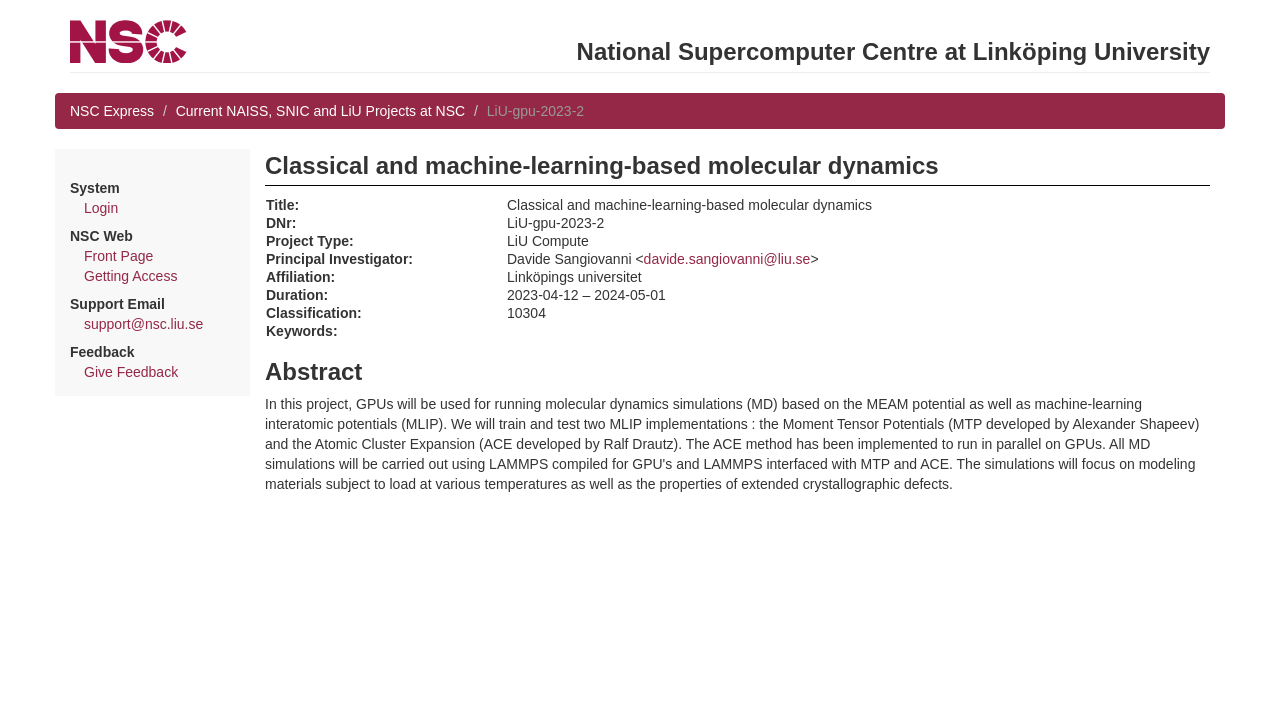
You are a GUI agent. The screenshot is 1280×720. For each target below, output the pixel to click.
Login (101, 208)
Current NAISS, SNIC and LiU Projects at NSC (320, 111)
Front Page (118, 256)
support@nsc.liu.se (143, 324)
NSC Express (112, 111)
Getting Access (130, 276)
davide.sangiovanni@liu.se (727, 259)
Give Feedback (131, 372)
